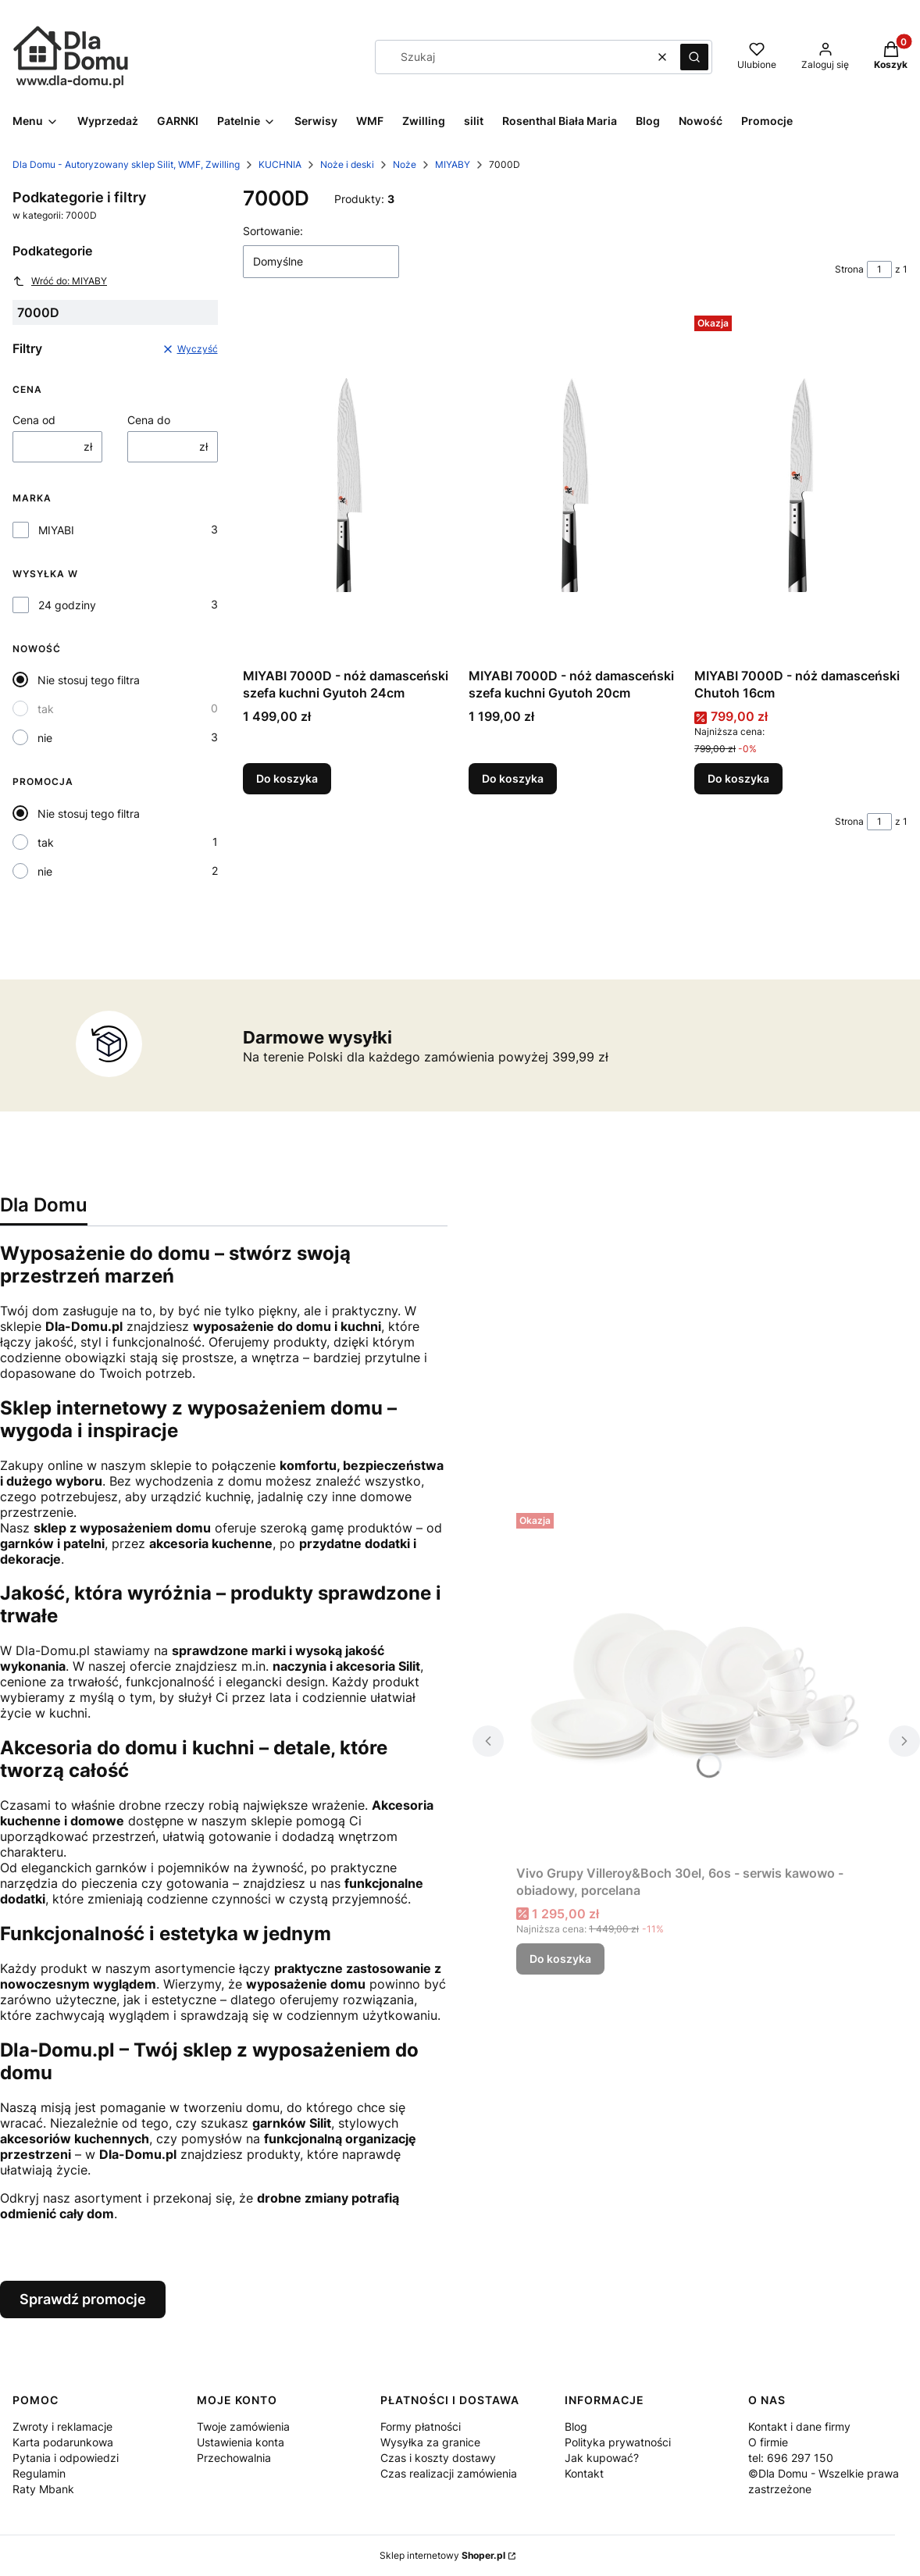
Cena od (33, 419)
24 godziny (67, 605)
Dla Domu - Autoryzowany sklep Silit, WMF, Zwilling (126, 164)
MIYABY (452, 164)
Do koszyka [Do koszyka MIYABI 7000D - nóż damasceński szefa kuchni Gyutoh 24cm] (287, 778)
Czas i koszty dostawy (438, 2457)
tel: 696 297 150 (790, 2457)
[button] (694, 57)
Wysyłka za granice (430, 2442)
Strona (849, 269)
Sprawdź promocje (83, 2299)
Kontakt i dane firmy (799, 2426)
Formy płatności (420, 2426)
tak (45, 708)
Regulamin (39, 2473)
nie (44, 737)
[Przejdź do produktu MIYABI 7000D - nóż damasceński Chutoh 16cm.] (801, 485)
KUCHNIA (280, 164)
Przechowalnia (234, 2457)
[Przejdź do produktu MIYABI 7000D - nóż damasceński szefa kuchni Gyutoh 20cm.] (575, 485)
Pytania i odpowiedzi (65, 2457)
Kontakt (584, 2473)
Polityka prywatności (618, 2442)
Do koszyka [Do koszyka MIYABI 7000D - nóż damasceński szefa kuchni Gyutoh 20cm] (513, 778)
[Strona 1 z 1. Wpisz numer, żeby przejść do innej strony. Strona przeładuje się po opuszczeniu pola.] (879, 269)
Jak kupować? (602, 2457)
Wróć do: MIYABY (59, 281)
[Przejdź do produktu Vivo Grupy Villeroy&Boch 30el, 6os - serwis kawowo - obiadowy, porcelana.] (696, 1682)
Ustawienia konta (240, 2442)
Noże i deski (347, 164)
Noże (404, 164)
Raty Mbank (43, 2489)
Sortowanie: (273, 230)
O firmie (768, 2442)
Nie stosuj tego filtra (88, 680)
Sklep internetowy (442, 2555)
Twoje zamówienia (243, 2426)
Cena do (148, 419)
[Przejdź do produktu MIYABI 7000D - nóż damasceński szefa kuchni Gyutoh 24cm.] (349, 485)
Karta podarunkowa (62, 2442)
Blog (576, 2426)
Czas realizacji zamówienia (448, 2473)
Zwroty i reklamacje (62, 2426)
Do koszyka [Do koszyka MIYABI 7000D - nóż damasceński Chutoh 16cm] (738, 778)
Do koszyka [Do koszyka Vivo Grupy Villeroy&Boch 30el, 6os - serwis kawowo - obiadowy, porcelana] (560, 1958)
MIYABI (56, 530)
